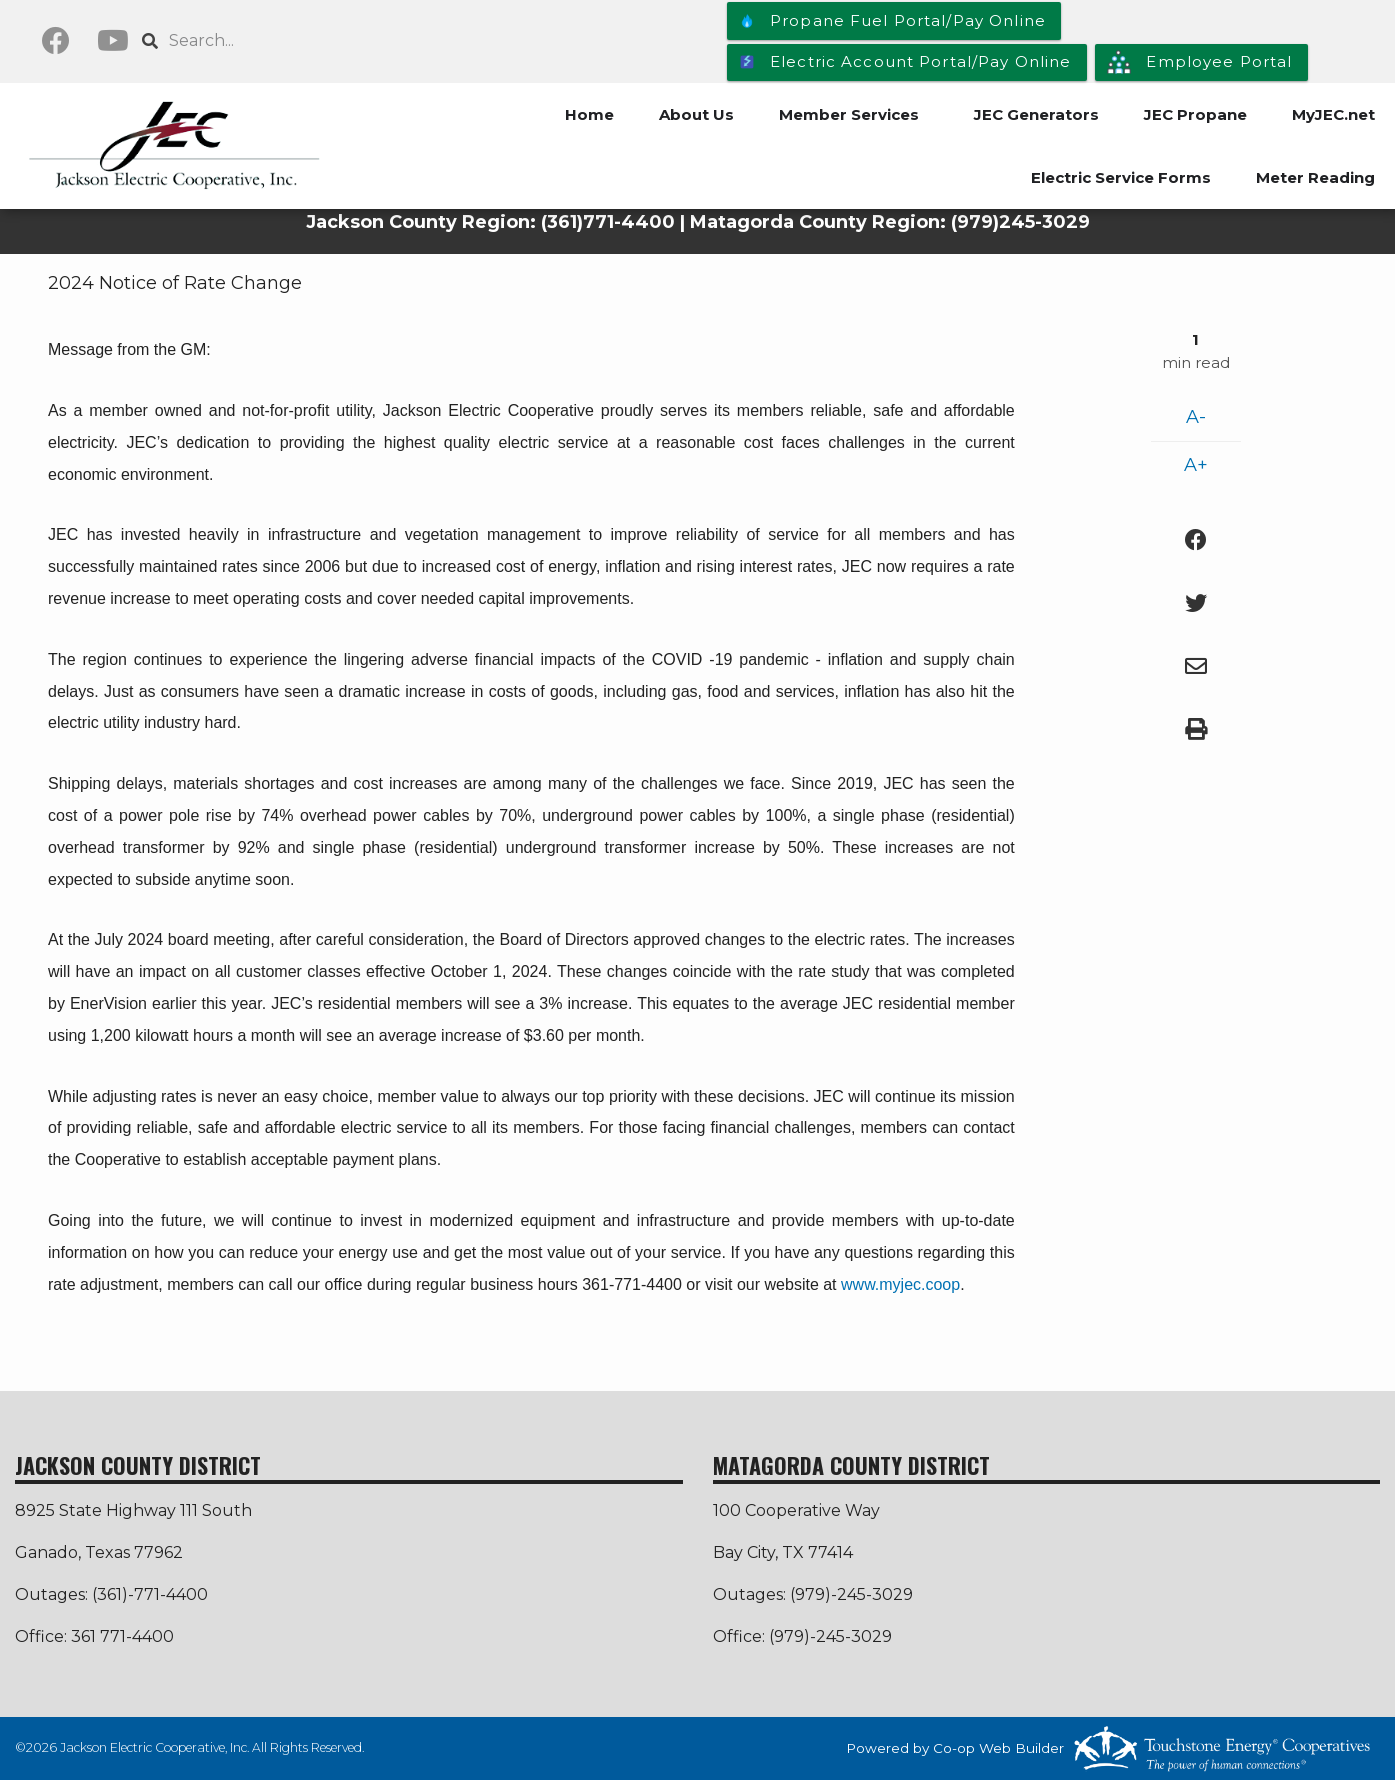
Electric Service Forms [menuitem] (1121, 177)
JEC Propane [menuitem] (1195, 114)
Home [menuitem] (589, 114)
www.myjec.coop (900, 1284)
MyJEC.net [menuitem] (1333, 114)
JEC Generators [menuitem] (1036, 114)
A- (1196, 417)
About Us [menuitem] (696, 114)
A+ (1196, 465)
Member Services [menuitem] (849, 114)
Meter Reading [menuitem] (1315, 177)
